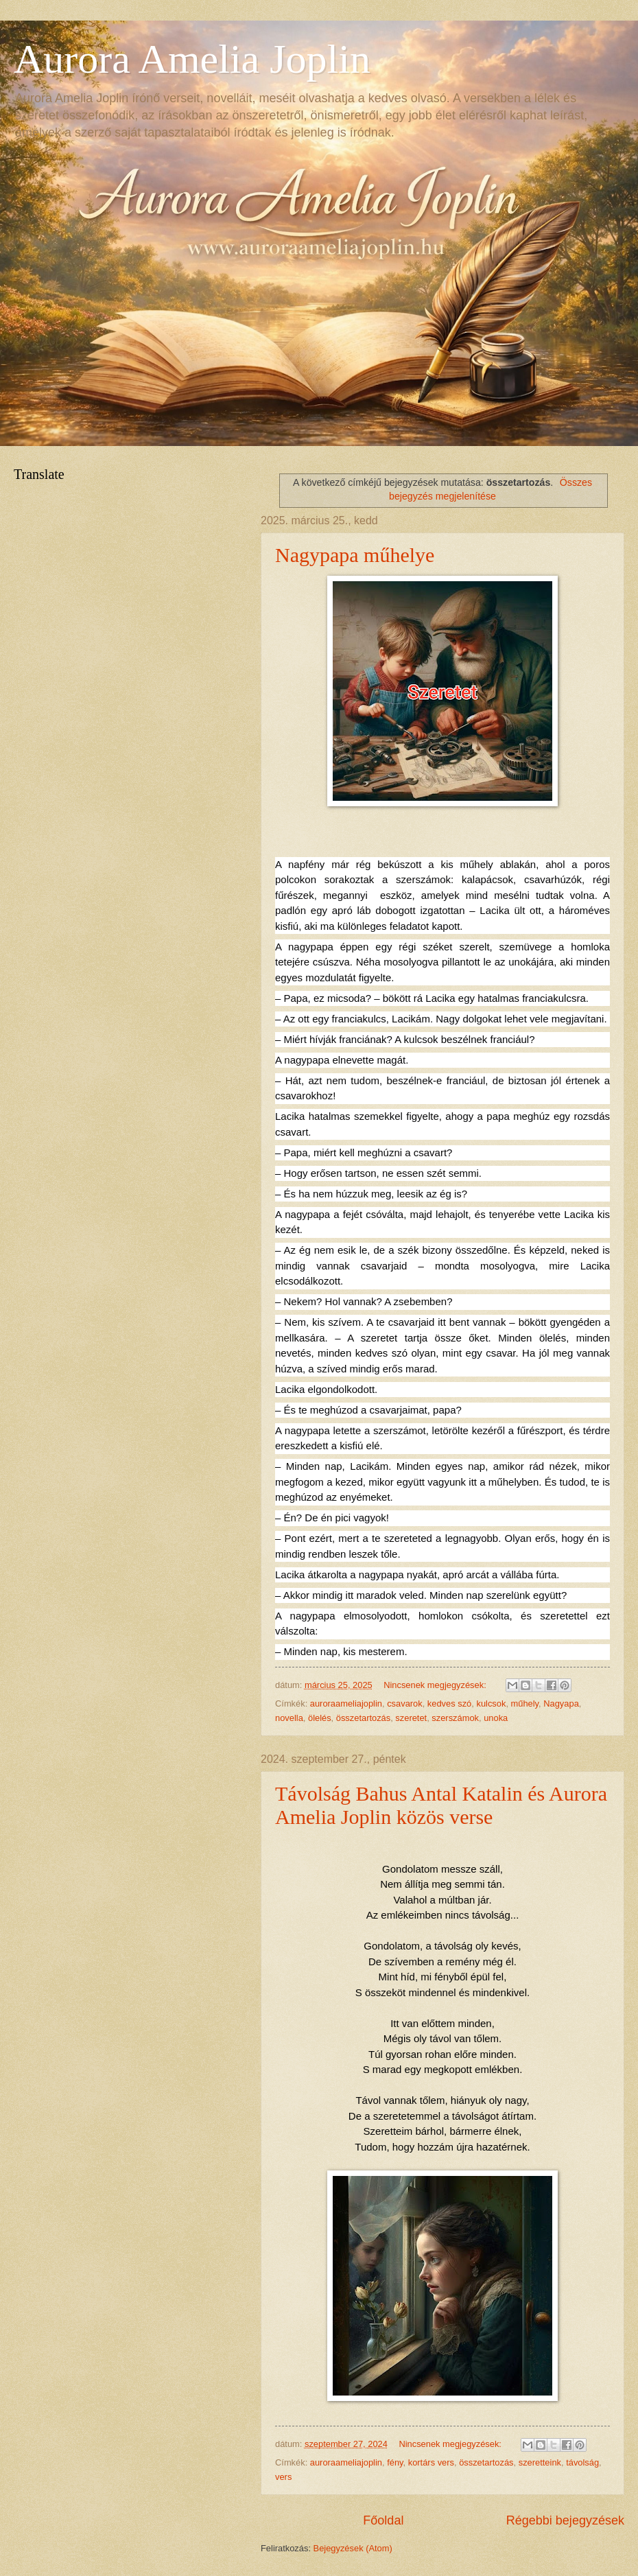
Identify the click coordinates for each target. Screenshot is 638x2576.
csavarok (405, 1703)
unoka (496, 1718)
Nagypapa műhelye (354, 554)
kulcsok (491, 1703)
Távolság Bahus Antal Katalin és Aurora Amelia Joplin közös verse (441, 1805)
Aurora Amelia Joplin (192, 59)
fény (395, 2462)
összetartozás (363, 1718)
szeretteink (540, 2462)
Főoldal (383, 2520)
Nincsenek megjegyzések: (435, 1685)
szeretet (411, 1718)
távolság (582, 2462)
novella (289, 1718)
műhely (525, 1703)
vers (283, 2477)
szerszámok (455, 1718)
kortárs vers (431, 2462)
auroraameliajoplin (346, 1703)
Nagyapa (561, 1703)
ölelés (319, 1718)
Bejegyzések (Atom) (353, 2548)
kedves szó (449, 1703)
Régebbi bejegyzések (565, 2520)
